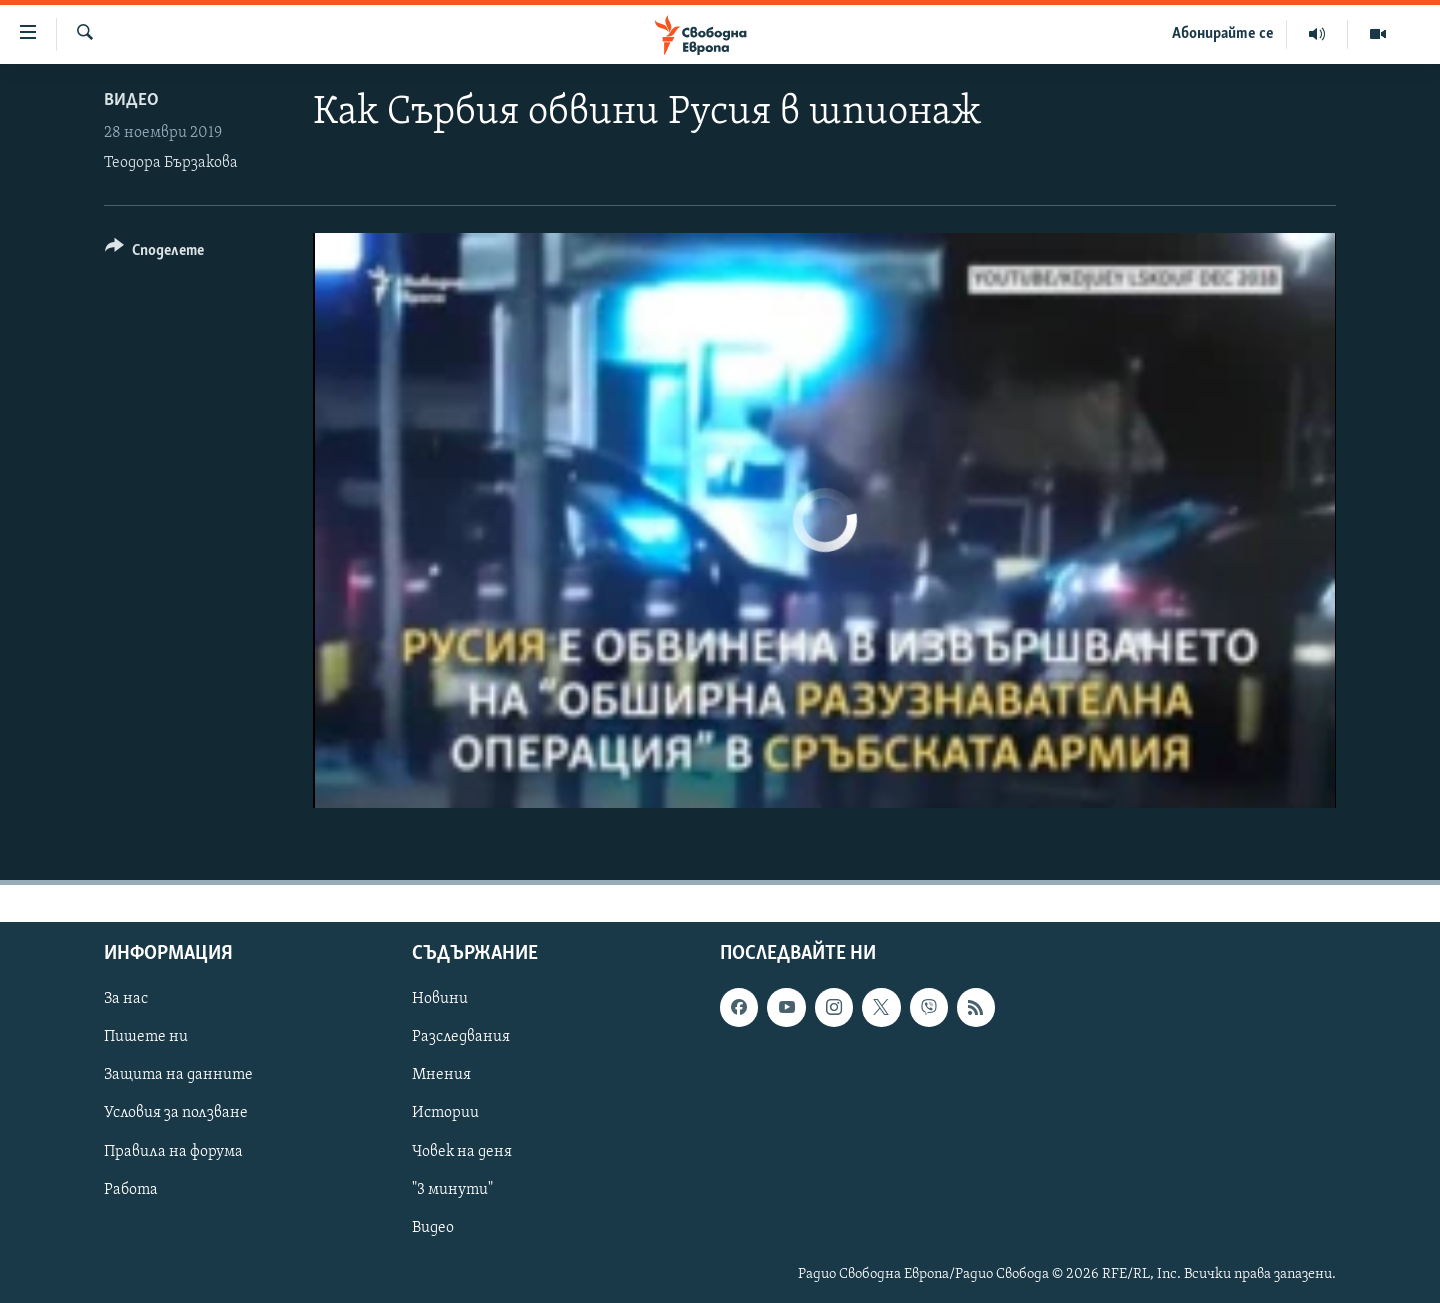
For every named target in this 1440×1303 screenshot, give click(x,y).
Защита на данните (178, 1075)
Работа (131, 1190)
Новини (440, 999)
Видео (131, 100)
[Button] (154, 253)
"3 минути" (452, 1190)
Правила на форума (173, 1152)
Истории (445, 1113)
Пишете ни (146, 1037)
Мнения (441, 1075)
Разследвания (461, 1037)
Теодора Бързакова (171, 163)
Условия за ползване (176, 1113)
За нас (126, 999)
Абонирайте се (1223, 34)
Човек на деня (462, 1152)
